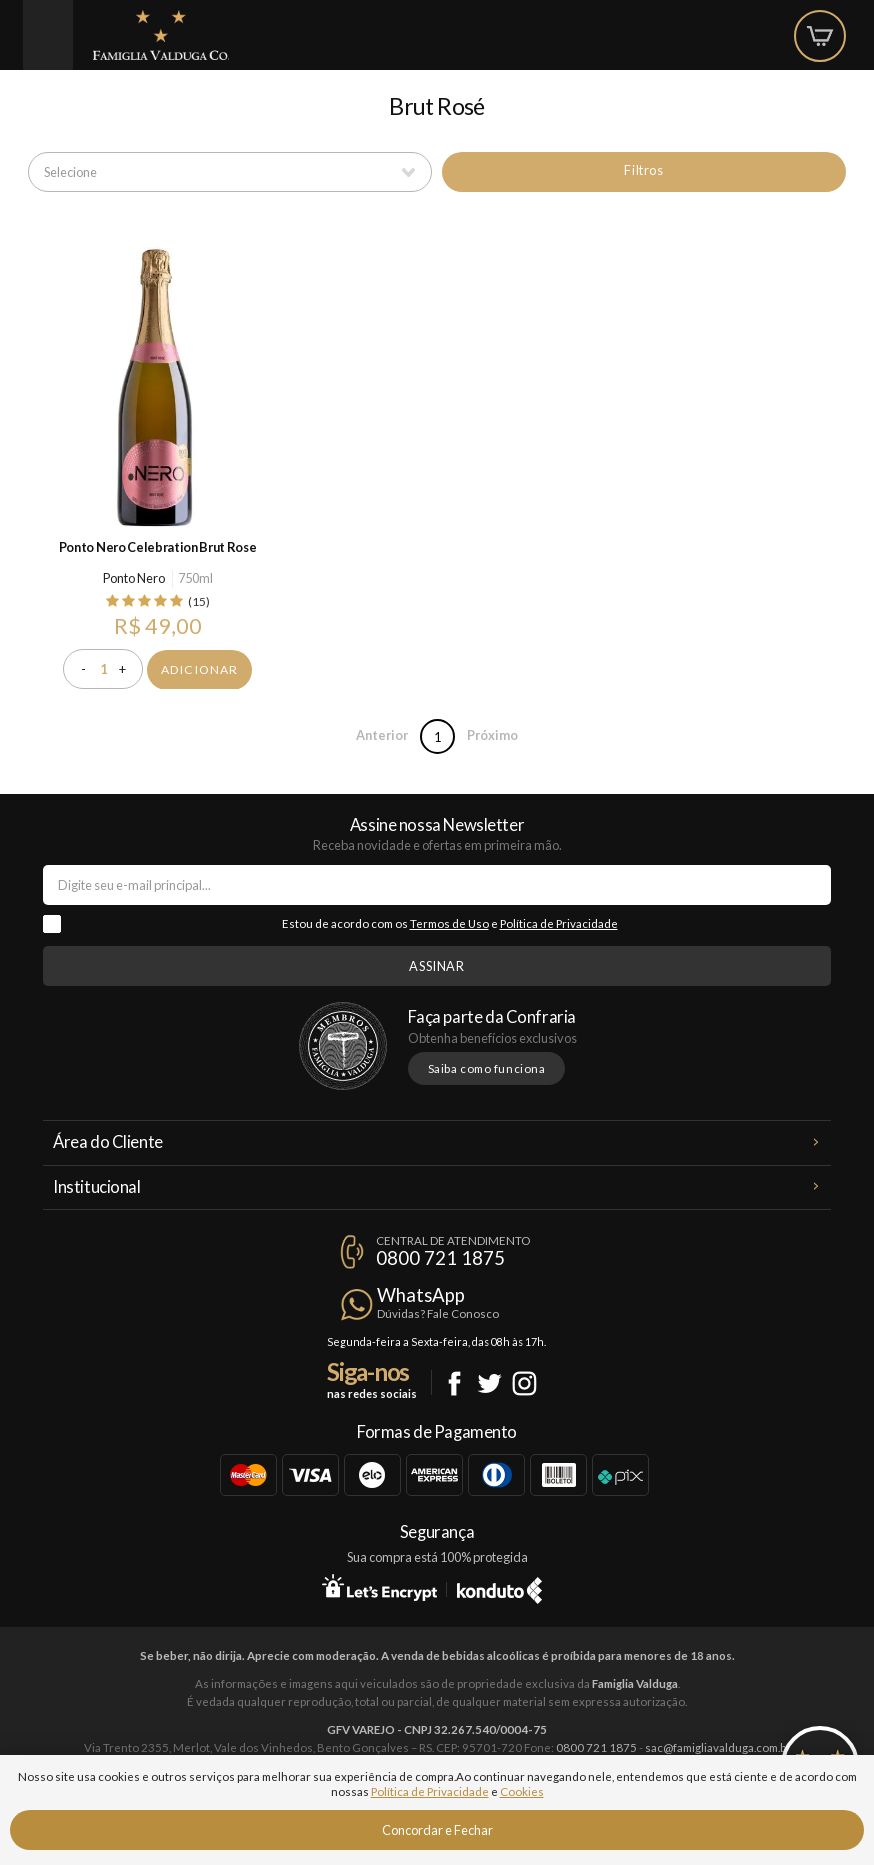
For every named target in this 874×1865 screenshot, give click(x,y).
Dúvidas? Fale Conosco (438, 1313)
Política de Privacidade (559, 923)
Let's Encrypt (379, 1587)
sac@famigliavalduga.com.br (718, 1747)
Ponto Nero (134, 578)
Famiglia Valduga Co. (161, 35)
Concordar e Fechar (437, 1830)
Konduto (499, 1587)
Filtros (643, 170)
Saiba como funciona (487, 1068)
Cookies (522, 1791)
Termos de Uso (449, 923)
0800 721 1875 (440, 1258)
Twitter (489, 1383)
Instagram (524, 1383)
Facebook (454, 1383)
